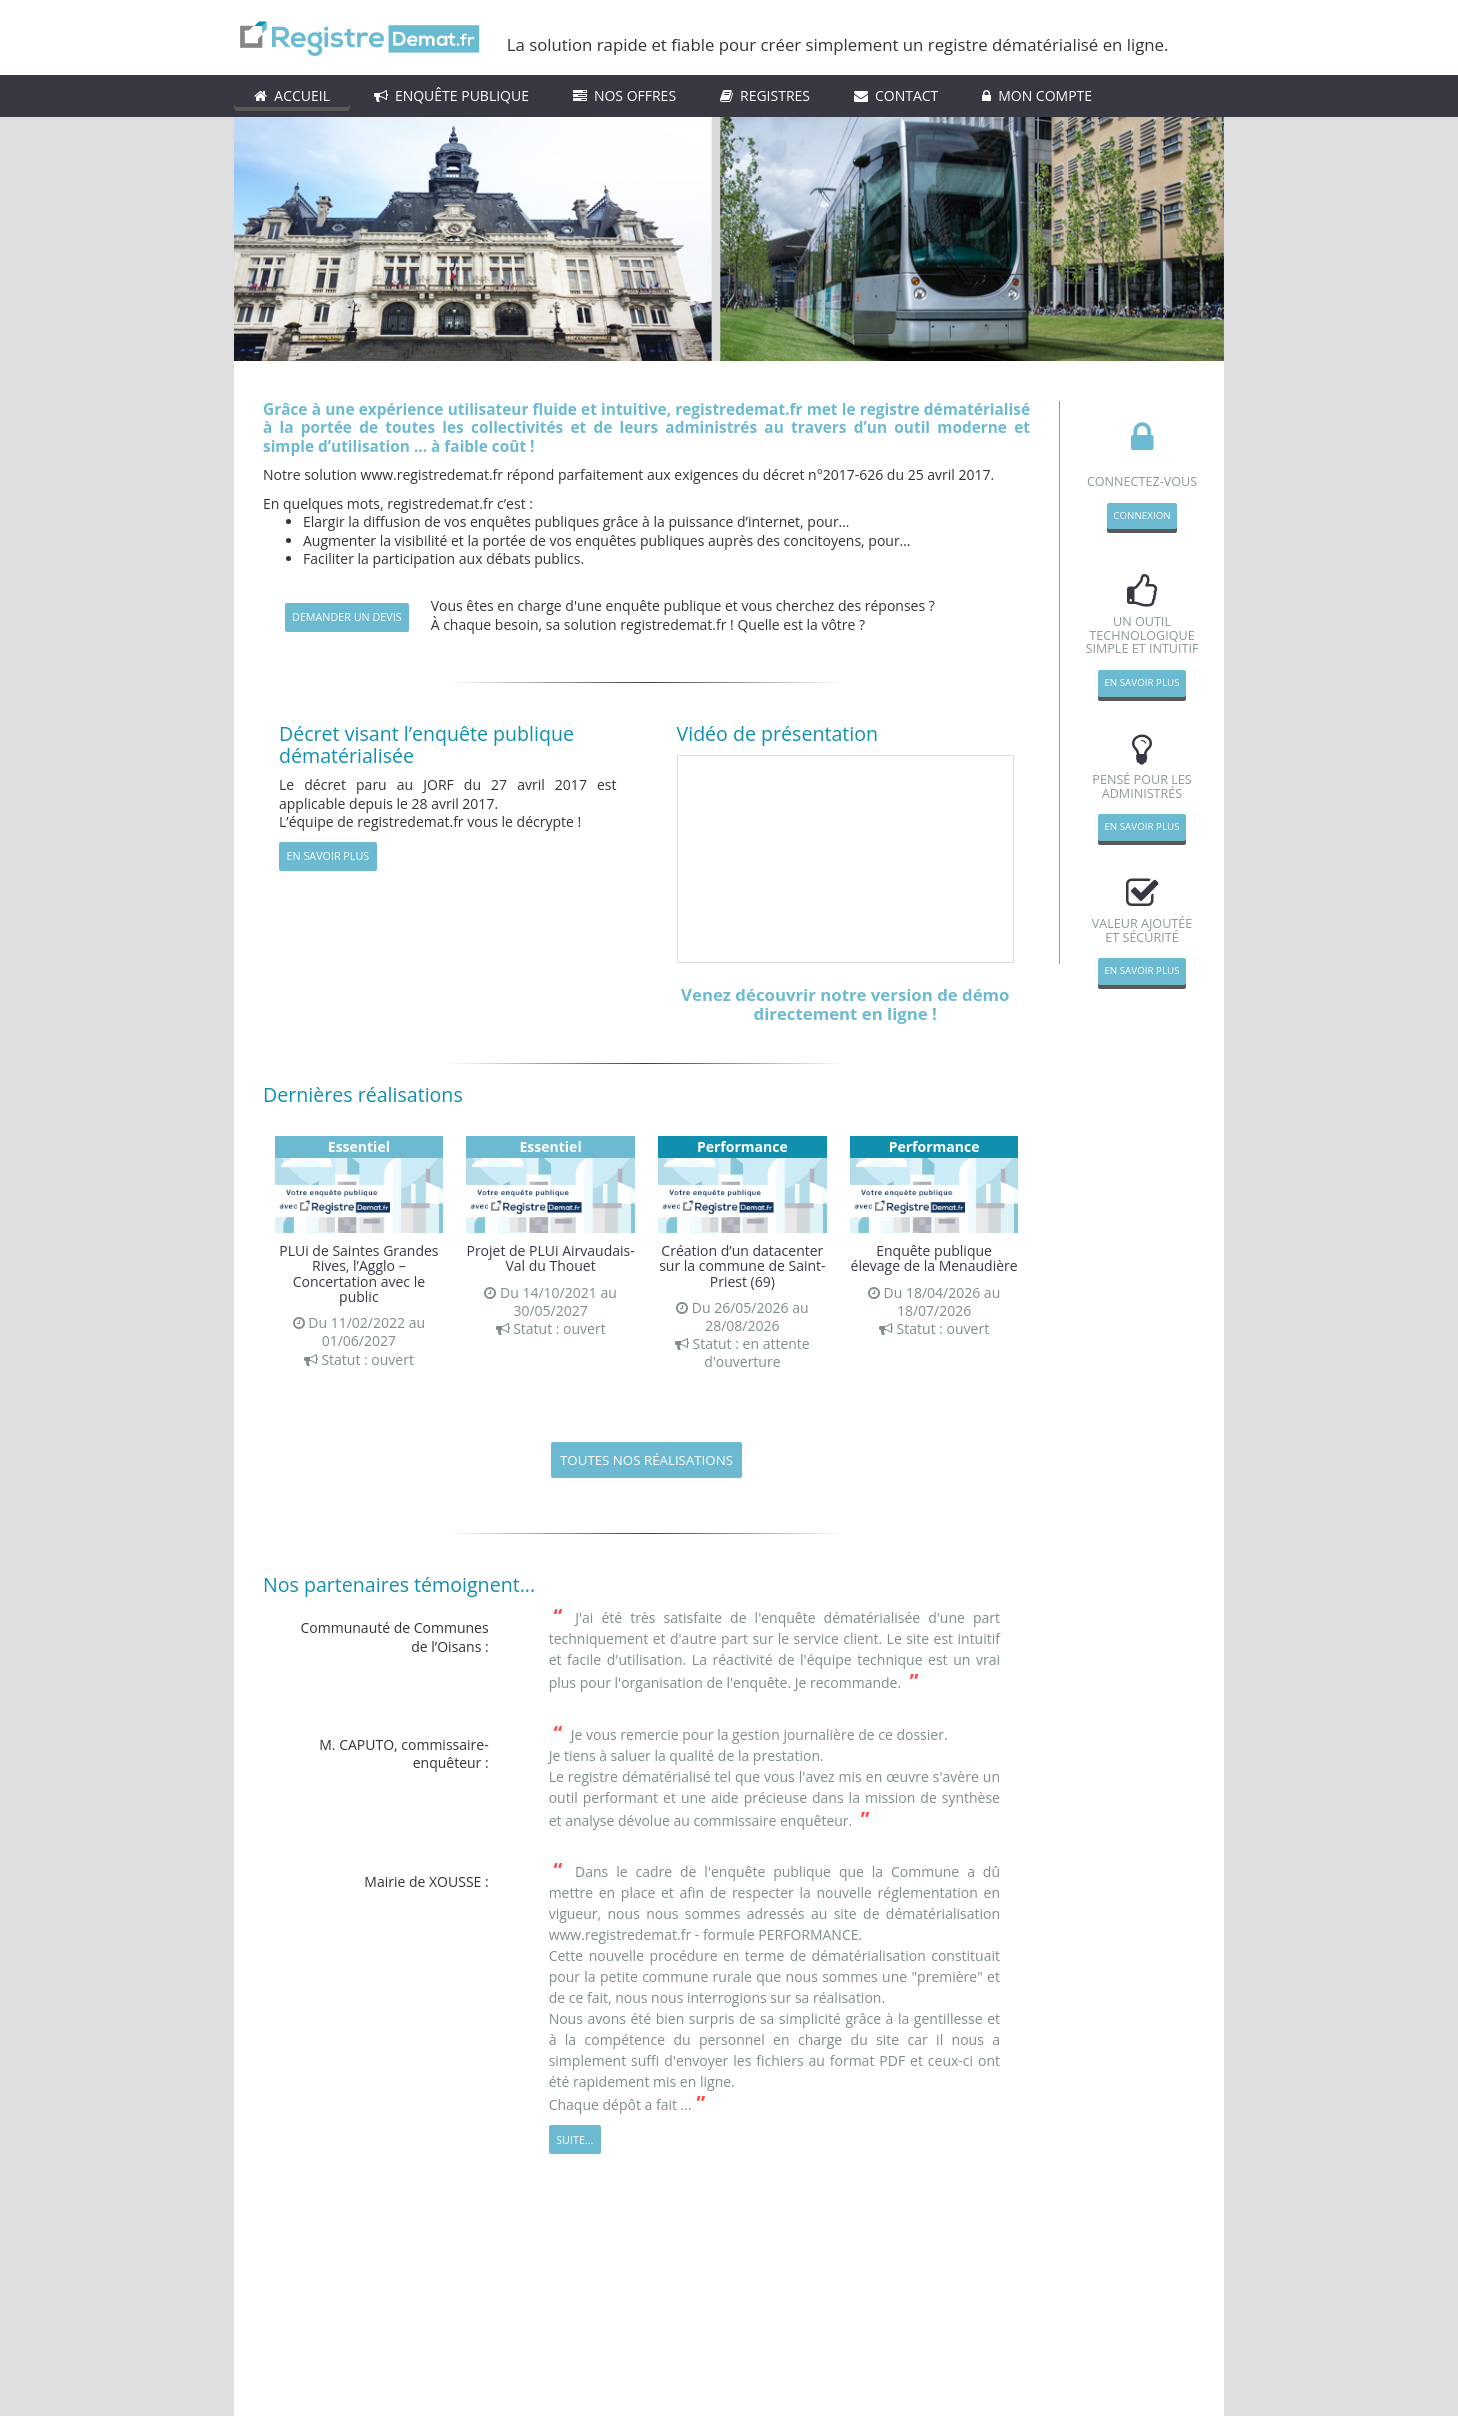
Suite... (574, 2139)
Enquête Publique (451, 95)
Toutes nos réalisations (646, 1460)
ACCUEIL (292, 95)
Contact (896, 95)
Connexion (1141, 515)
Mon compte (1037, 95)
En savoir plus (328, 855)
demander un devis (347, 616)
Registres (765, 95)
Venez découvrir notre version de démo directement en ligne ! (845, 1004)
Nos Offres (624, 95)
